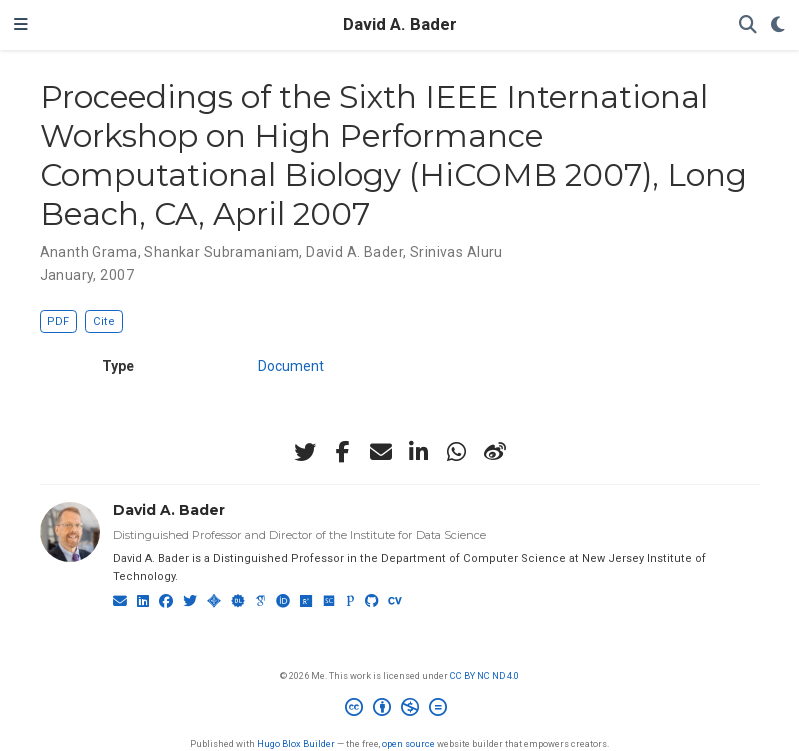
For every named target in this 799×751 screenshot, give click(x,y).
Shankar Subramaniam (221, 252)
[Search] (748, 25)
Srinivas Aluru (456, 252)
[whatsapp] (457, 452)
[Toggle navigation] (21, 25)
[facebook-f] (343, 452)
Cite (104, 321)
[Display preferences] (778, 25)
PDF (58, 321)
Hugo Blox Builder (296, 743)
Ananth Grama (89, 252)
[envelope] (381, 452)
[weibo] (495, 452)
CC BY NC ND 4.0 (484, 675)
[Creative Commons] (400, 710)
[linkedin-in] (419, 452)
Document (291, 366)
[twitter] (305, 452)
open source (408, 743)
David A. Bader (400, 24)
